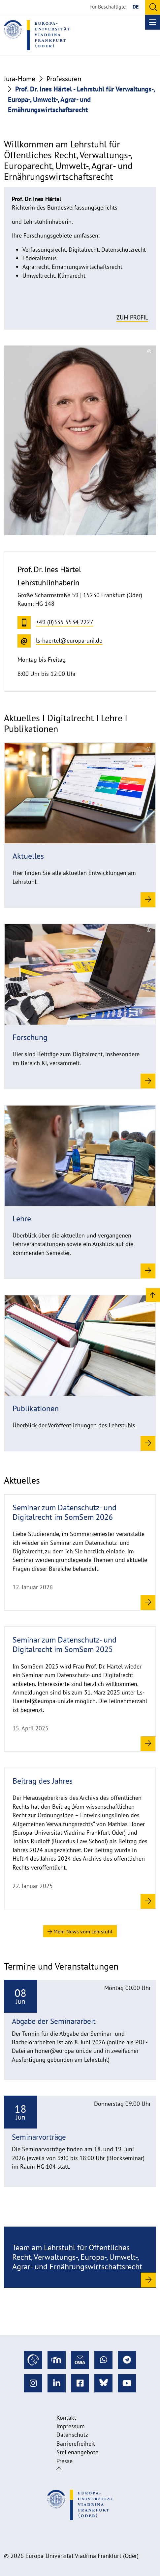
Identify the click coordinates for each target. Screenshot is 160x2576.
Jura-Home (19, 78)
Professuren (64, 78)
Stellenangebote (77, 2452)
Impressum (70, 2426)
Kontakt (66, 2417)
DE (136, 6)
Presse (64, 2461)
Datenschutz (72, 2434)
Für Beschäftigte (107, 6)
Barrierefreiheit (75, 2443)
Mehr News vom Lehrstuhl (80, 1931)
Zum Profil (132, 317)
